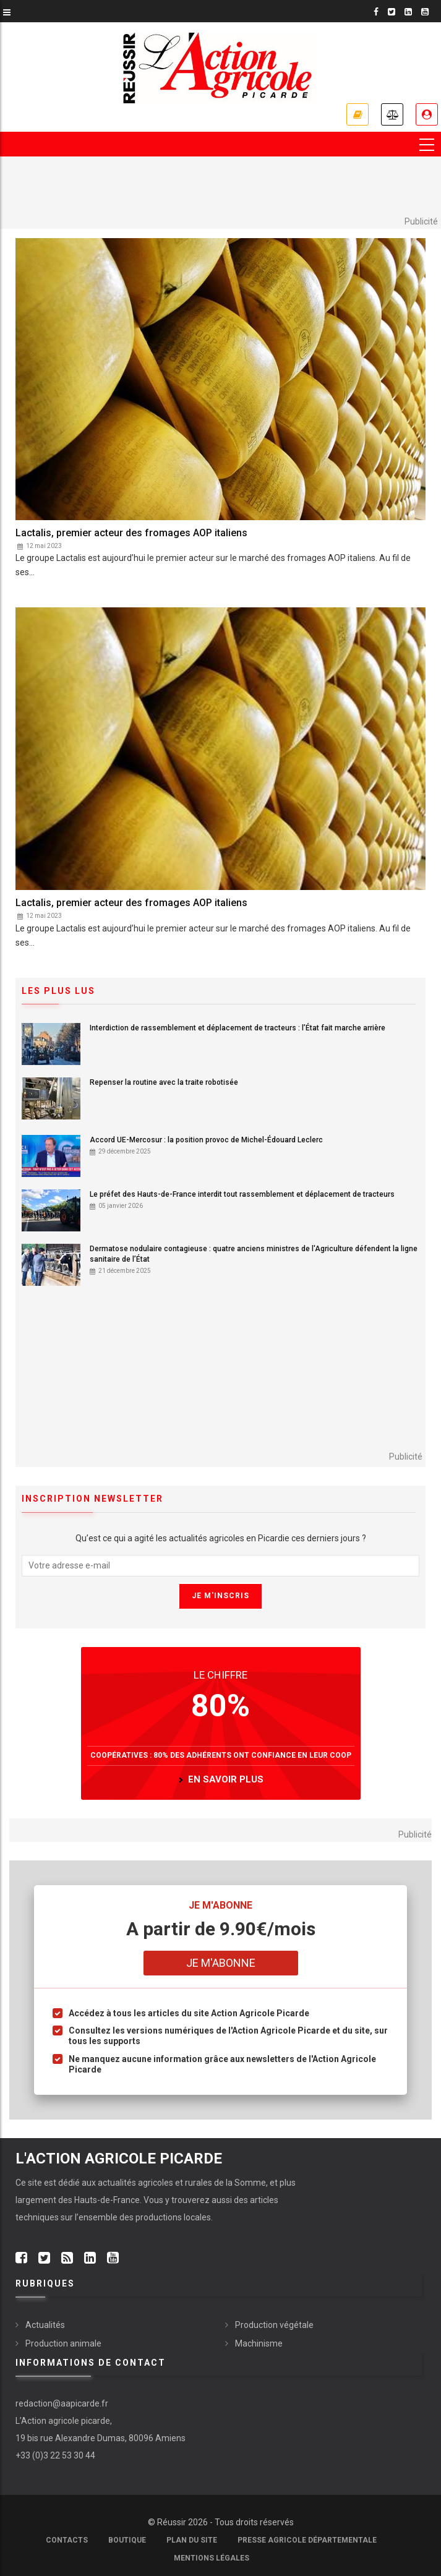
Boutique (127, 2540)
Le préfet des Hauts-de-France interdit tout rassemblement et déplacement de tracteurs (242, 1194)
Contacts (67, 2540)
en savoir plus (225, 1779)
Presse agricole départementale (307, 2540)
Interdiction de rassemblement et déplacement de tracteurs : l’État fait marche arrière (237, 1028)
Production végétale (274, 2325)
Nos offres (357, 114)
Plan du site (191, 2540)
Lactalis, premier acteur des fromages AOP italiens (131, 533)
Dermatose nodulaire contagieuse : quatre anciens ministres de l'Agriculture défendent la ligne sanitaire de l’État (253, 1254)
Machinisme (259, 2343)
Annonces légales (392, 114)
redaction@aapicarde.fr (61, 2403)
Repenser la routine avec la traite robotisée (164, 1082)
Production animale (63, 2343)
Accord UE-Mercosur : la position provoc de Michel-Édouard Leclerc (206, 1140)
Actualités (45, 2325)
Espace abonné (427, 114)
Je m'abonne (220, 1962)
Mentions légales (211, 2558)
